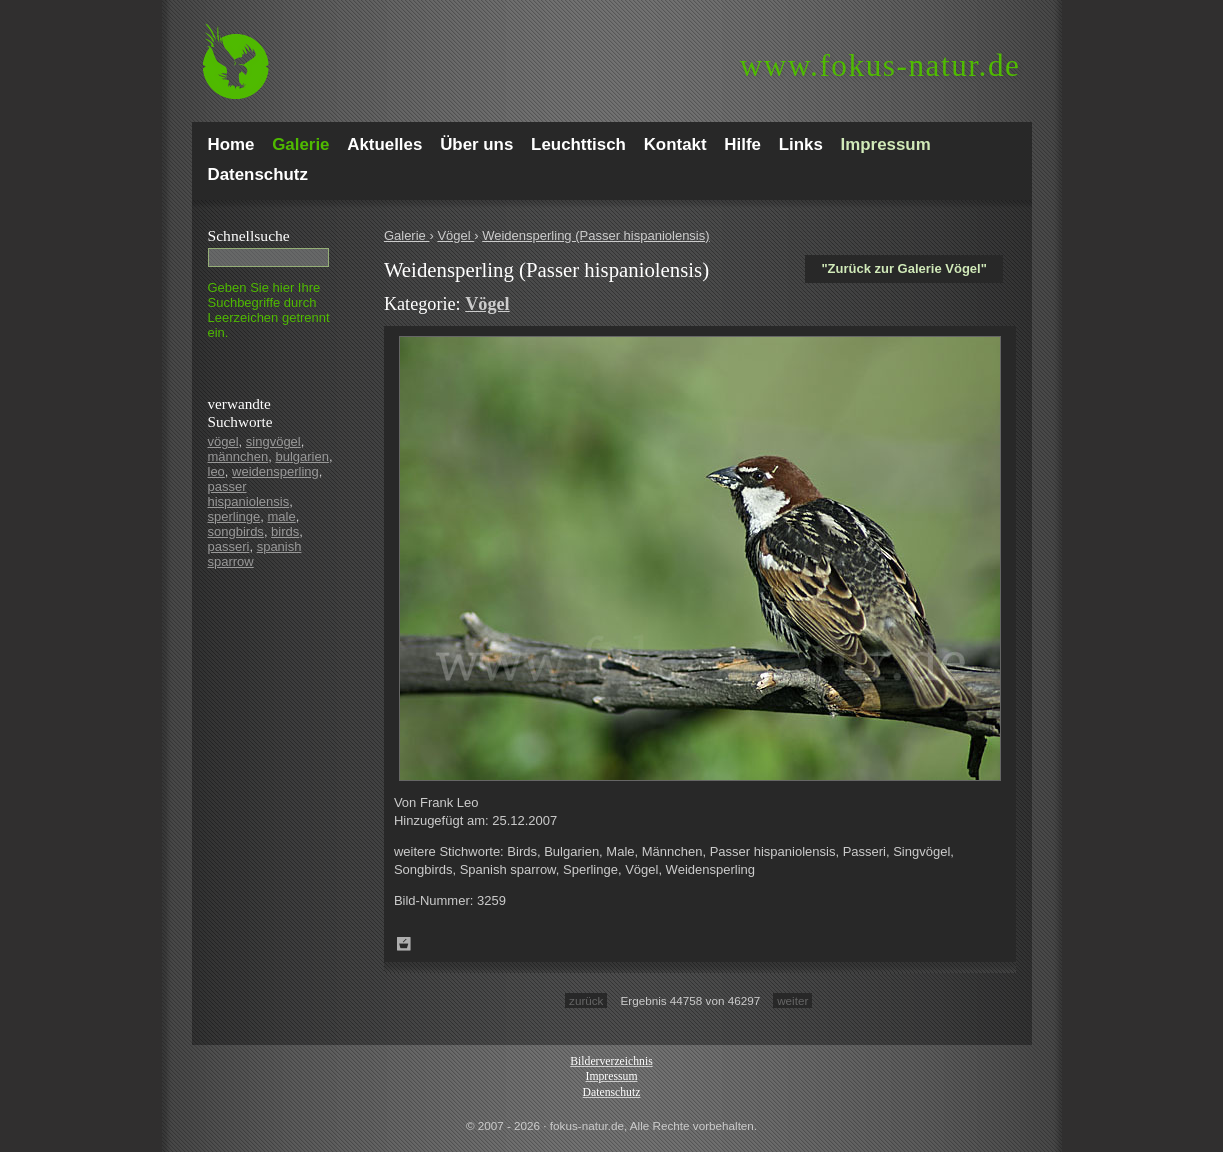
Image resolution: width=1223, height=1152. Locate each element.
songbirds (236, 531)
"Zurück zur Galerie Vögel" (903, 268)
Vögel (455, 235)
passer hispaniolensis (249, 494)
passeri (229, 546)
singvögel (273, 441)
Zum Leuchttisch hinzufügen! (404, 944)
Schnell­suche (249, 235)
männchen (238, 456)
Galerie (407, 235)
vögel (223, 441)
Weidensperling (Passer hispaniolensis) (595, 235)
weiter (792, 1000)
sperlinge (234, 516)
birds (285, 531)
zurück (586, 1000)
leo (216, 471)
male (282, 516)
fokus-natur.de (880, 65)
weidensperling (275, 471)
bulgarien (302, 456)
